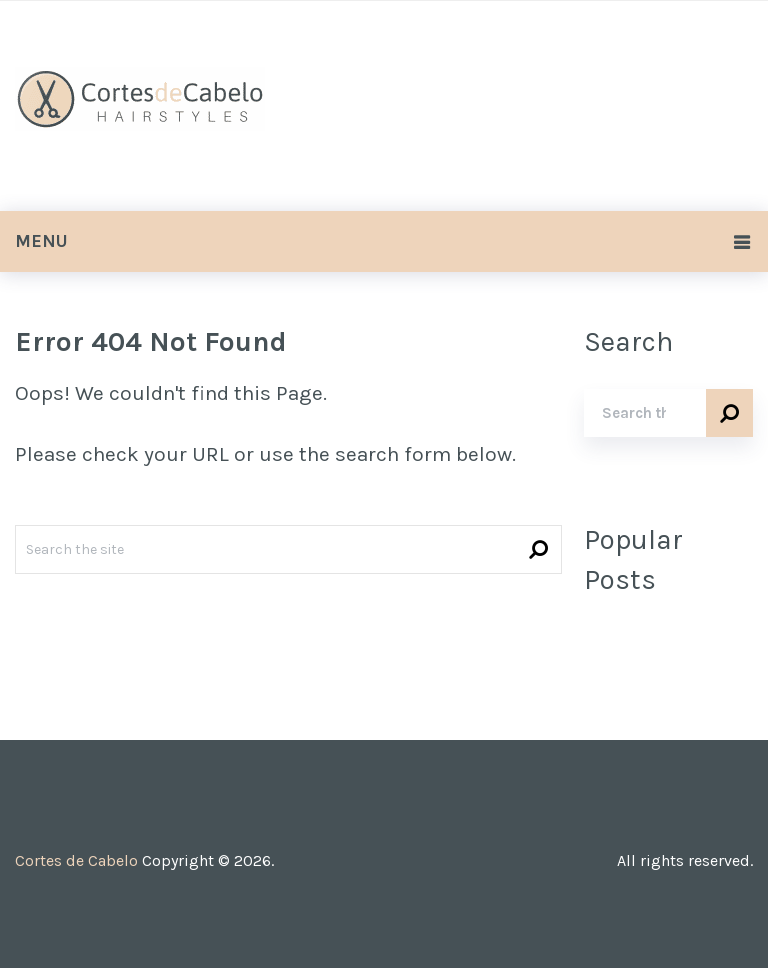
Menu (41, 241)
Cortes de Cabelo (76, 860)
